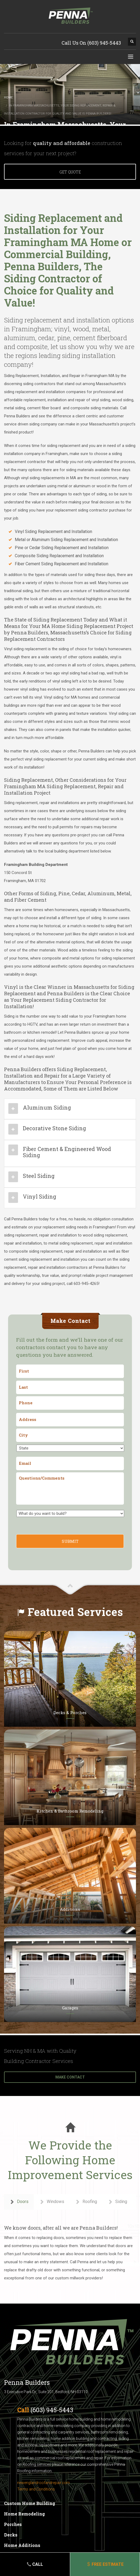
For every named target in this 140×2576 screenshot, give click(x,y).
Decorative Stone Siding (54, 1128)
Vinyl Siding (39, 1196)
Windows (51, 2202)
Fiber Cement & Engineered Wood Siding (67, 1152)
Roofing (86, 2202)
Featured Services (75, 1612)
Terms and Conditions (36, 2489)
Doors (18, 2202)
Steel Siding (39, 1175)
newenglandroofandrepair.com (43, 2483)
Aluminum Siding (47, 1107)
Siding (117, 2202)
